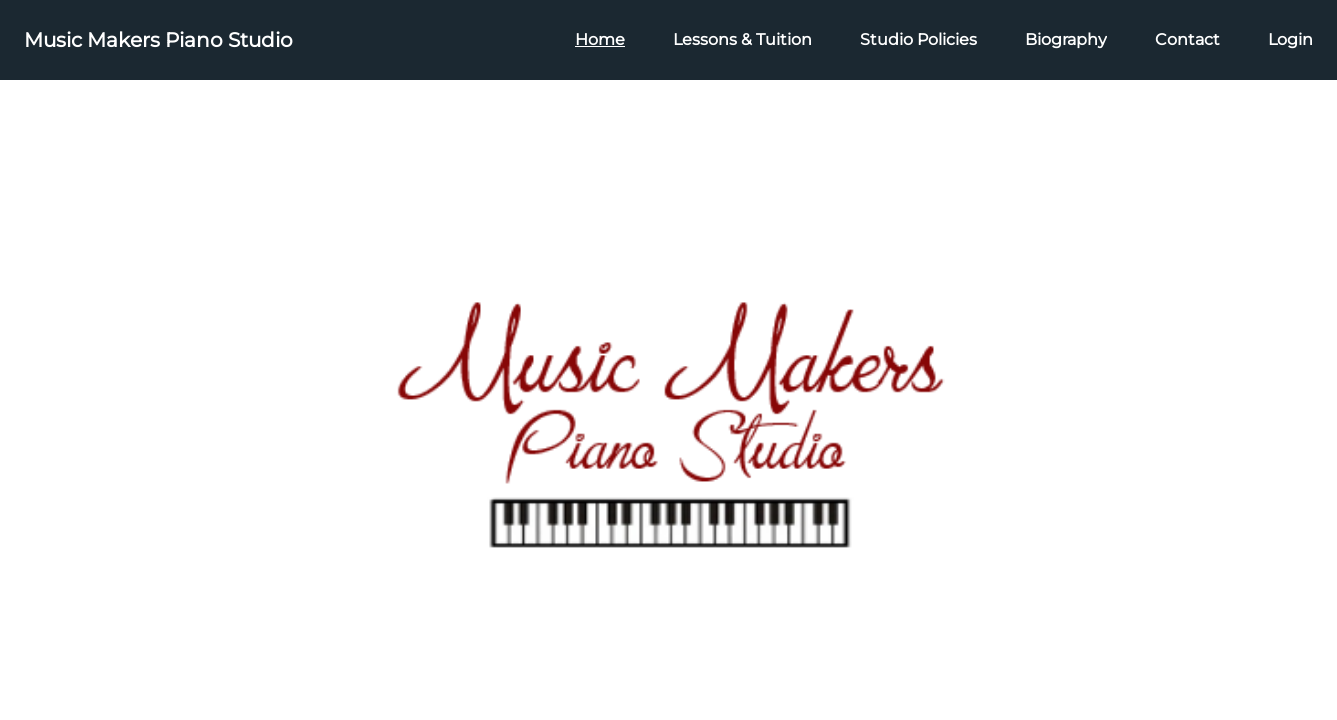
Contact (1187, 39)
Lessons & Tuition (742, 39)
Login (1290, 39)
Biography (1066, 39)
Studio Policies (918, 39)
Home (600, 39)
